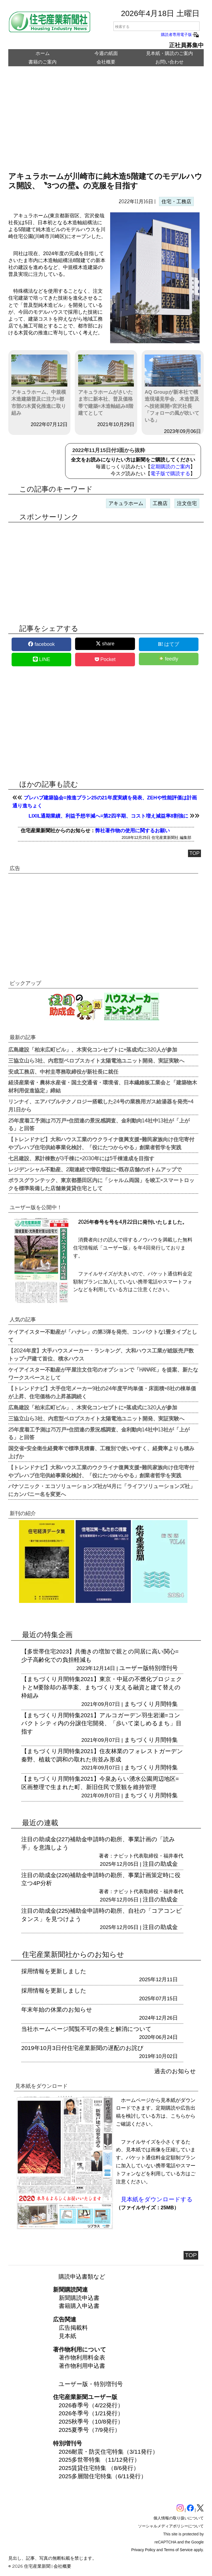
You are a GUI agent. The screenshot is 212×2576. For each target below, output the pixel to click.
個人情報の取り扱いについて (178, 2518)
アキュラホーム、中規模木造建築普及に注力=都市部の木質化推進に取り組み (39, 385)
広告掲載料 (73, 2327)
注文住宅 (187, 503)
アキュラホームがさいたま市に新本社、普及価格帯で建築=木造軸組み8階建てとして (106, 385)
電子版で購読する (170, 473)
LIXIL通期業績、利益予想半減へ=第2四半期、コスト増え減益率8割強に (108, 816)
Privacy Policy (143, 2550)
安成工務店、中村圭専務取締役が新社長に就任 (63, 1071)
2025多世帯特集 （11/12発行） (99, 2459)
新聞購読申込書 (79, 2298)
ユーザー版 (134, 1668)
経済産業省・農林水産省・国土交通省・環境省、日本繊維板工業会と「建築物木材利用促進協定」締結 (102, 1086)
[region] (106, 123)
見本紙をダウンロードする (157, 2199)
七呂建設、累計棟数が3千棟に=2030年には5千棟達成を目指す (81, 1158)
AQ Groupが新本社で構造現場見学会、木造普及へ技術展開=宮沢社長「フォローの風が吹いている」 (173, 389)
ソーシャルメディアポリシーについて (171, 2526)
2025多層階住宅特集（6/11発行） (103, 2476)
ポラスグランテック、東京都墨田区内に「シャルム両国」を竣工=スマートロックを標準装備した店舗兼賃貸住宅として (101, 1184)
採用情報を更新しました (53, 1971)
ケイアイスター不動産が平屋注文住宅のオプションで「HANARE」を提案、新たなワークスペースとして (103, 1373)
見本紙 (67, 2336)
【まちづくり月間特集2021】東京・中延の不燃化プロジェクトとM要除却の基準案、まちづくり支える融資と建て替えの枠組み (101, 1687)
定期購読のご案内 (170, 466)
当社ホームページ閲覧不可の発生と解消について (86, 2029)
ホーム (43, 53)
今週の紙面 (106, 53)
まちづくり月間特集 (151, 1704)
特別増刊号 (163, 1668)
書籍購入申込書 (79, 2306)
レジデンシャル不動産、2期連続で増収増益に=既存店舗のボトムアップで (95, 1169)
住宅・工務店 (176, 201)
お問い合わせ (169, 62)
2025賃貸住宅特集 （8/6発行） (99, 2468)
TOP (194, 853)
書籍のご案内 (42, 62)
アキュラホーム (125, 503)
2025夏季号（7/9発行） (89, 2430)
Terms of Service (178, 2550)
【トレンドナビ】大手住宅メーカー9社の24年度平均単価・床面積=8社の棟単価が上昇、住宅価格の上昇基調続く (102, 1392)
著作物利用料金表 (82, 2357)
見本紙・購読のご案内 (169, 53)
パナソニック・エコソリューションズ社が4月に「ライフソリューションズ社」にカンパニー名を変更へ (101, 1490)
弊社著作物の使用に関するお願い (132, 830)
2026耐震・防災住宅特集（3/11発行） (108, 2451)
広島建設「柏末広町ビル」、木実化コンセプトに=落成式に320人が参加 (92, 1049)
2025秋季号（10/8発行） (91, 2421)
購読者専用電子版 (180, 34)
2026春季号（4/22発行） (91, 2405)
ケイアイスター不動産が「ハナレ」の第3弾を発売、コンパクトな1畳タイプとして (102, 1335)
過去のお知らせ (175, 2071)
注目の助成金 (160, 1864)
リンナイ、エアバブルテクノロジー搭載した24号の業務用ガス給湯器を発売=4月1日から (101, 1105)
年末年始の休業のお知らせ (56, 2009)
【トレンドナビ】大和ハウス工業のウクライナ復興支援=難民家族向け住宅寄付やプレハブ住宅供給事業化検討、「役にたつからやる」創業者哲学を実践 (101, 1143)
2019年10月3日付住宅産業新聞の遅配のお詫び (82, 2048)
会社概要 (106, 62)
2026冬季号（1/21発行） (91, 2413)
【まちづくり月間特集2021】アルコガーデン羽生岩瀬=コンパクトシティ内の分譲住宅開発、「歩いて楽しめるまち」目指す (101, 1723)
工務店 (160, 503)
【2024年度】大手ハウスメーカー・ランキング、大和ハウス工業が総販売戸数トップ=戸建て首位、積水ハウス (101, 1354)
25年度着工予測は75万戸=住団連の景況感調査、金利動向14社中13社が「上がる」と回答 (99, 1124)
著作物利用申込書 (82, 2366)
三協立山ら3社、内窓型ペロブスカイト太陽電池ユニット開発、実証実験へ (96, 1060)
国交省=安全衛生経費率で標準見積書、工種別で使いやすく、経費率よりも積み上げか (101, 1452)
